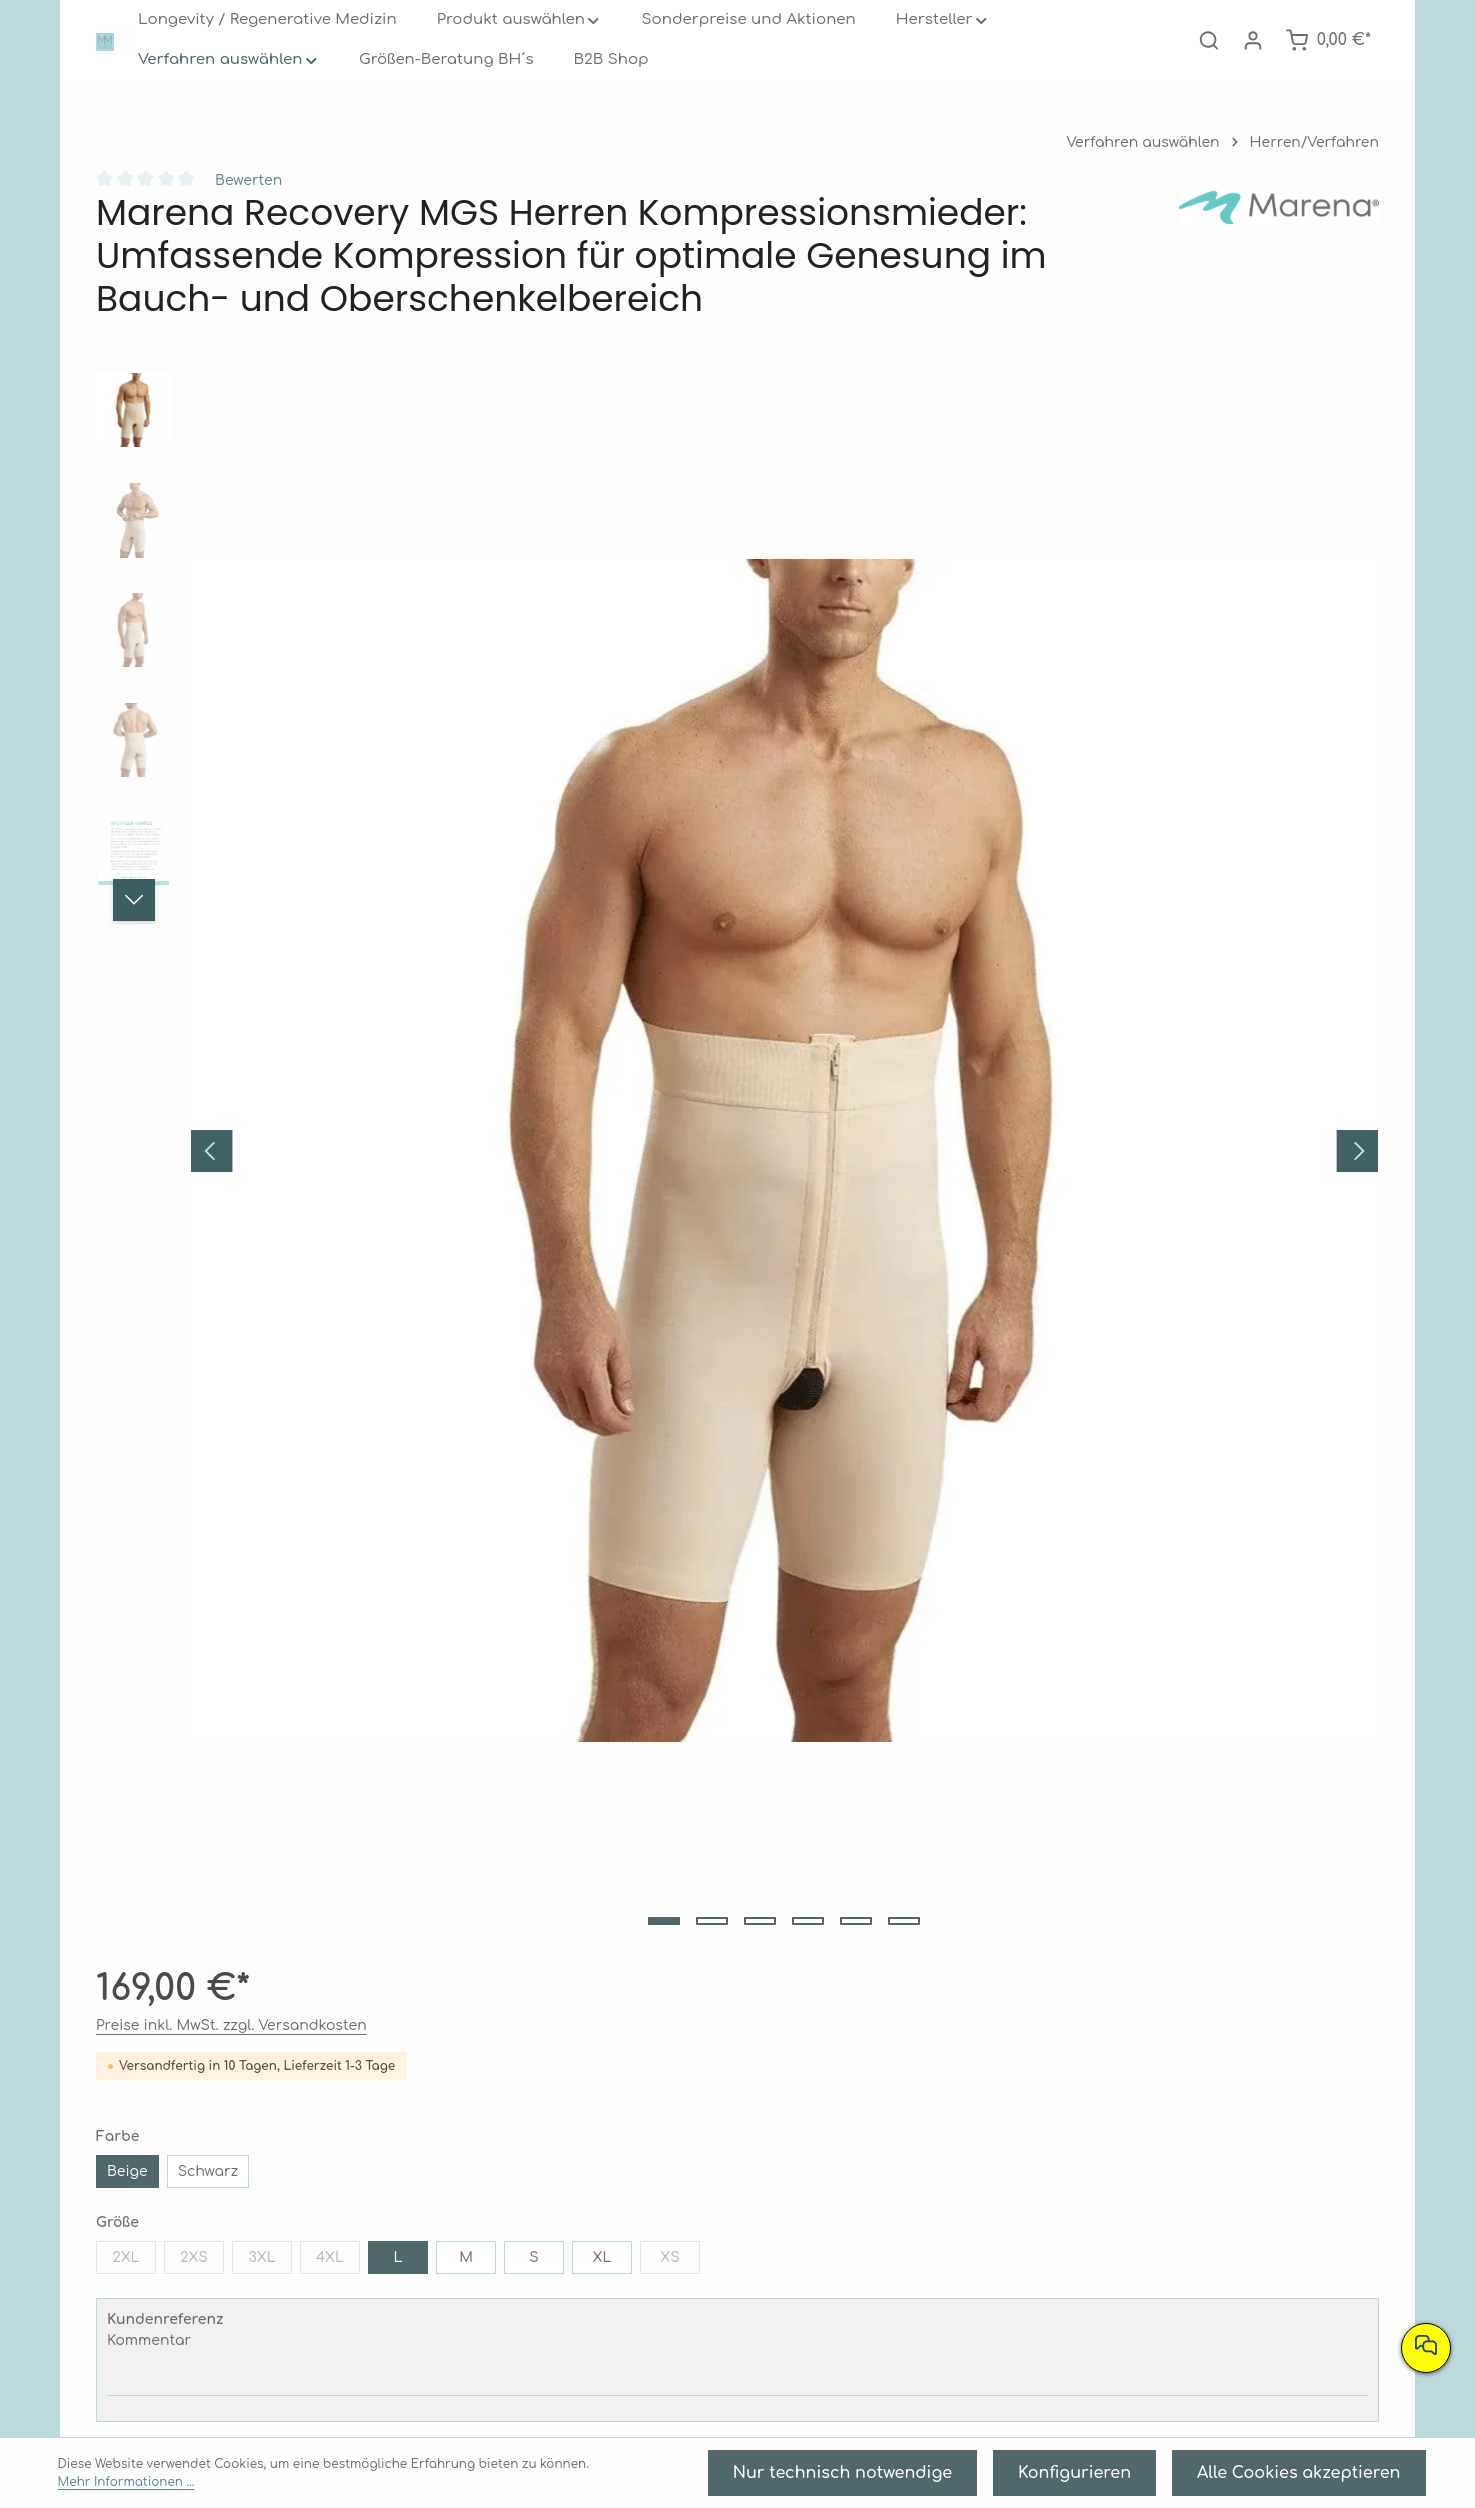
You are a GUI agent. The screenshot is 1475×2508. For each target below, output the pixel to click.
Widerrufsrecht (737, 2244)
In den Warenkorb (1037, 1022)
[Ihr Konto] (1259, 60)
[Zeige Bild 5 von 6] (581, 1227)
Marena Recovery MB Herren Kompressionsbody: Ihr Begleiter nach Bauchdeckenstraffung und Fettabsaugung (208, 1928)
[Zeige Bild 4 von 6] (533, 1227)
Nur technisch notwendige (977, 2478)
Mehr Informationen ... (530, 2479)
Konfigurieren (1155, 2478)
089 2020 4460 (399, 2252)
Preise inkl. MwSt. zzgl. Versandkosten (977, 464)
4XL (1110, 700)
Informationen (1076, 2154)
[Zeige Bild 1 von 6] (389, 1227)
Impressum (1076, 2308)
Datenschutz (1076, 2244)
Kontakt (1076, 2340)
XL (897, 737)
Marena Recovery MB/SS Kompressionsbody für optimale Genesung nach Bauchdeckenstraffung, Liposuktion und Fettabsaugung (456, 1928)
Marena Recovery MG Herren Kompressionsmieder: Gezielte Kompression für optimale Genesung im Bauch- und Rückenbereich (998, 1928)
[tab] (413, 1285)
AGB (1076, 2212)
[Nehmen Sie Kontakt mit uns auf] (1426, 2348)
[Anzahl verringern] (888, 959)
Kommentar (912, 820)
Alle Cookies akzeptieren (1330, 2478)
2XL (906, 700)
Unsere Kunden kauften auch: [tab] (199, 1560)
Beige (897, 610)
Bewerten (239, 220)
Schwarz (971, 610)
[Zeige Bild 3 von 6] (485, 1227)
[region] (462, 823)
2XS (974, 700)
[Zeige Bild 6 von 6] (629, 1227)
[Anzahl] (987, 959)
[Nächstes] (134, 940)
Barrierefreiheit (1076, 2276)
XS (976, 741)
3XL (1042, 700)
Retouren (737, 2276)
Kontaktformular (444, 2325)
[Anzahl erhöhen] (1087, 959)
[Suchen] (1215, 60)
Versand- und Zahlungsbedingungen (737, 2212)
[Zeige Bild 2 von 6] (437, 1227)
